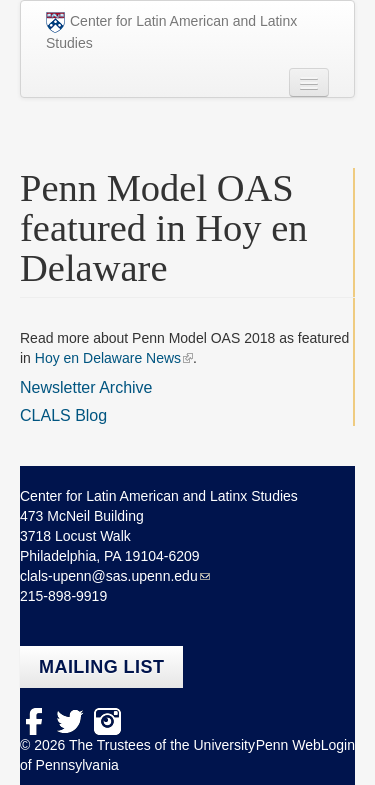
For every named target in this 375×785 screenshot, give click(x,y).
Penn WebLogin (305, 745)
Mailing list (101, 667)
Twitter (70, 721)
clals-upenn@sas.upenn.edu (109, 576)
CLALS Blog (63, 415)
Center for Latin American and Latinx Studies (171, 31)
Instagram (107, 721)
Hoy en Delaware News (108, 358)
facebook (33, 721)
